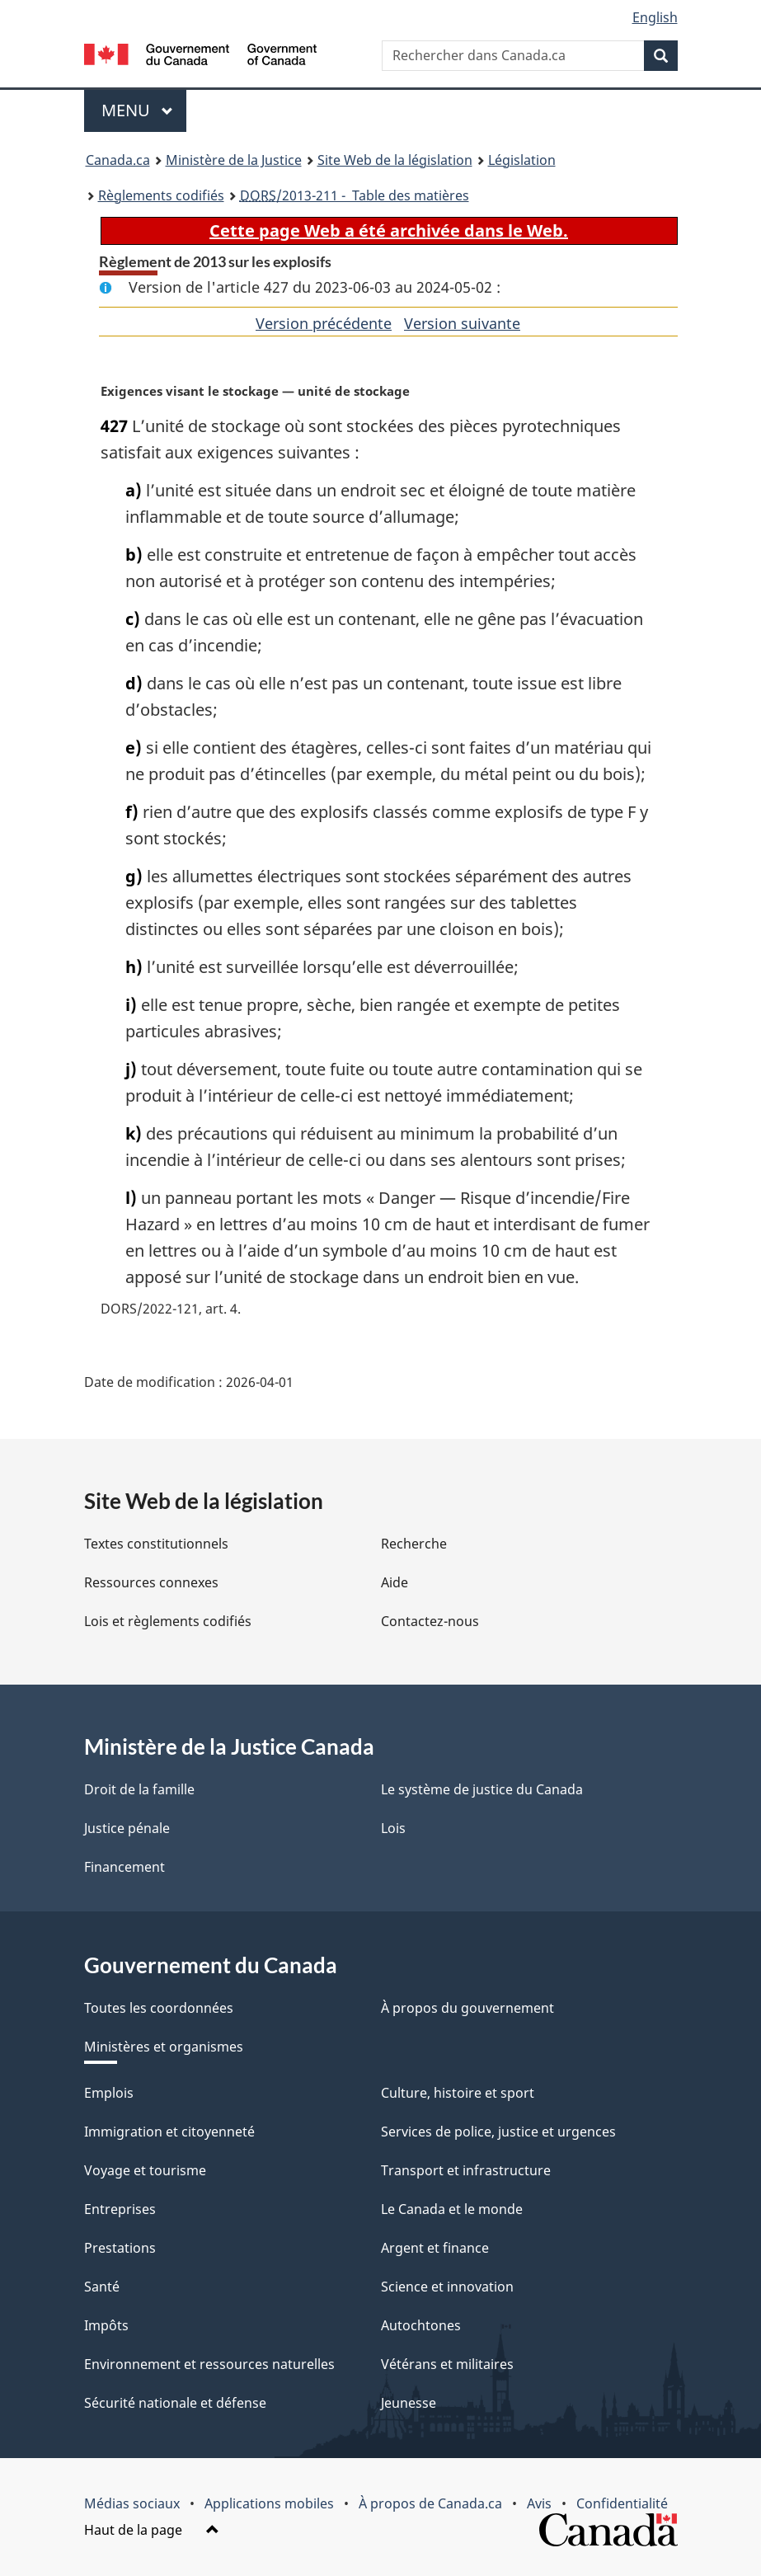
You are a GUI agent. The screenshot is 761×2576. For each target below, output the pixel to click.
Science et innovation (447, 2287)
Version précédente (324, 323)
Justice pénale (127, 1828)
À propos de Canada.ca (430, 2503)
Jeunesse (408, 2403)
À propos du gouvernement (467, 2008)
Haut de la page (151, 2530)
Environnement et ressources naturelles (209, 2364)
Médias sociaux (132, 2503)
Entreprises (120, 2209)
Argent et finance (435, 2248)
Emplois (109, 2093)
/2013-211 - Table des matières (354, 195)
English (655, 17)
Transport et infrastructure (466, 2170)
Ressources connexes (151, 1582)
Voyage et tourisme (145, 2170)
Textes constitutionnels (156, 1544)
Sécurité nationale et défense (175, 2403)
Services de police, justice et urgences (498, 2131)
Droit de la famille (139, 1789)
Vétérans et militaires (447, 2364)
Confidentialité (622, 2503)
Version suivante (462, 323)
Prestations (120, 2248)
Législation (522, 160)
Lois (393, 1828)
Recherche (414, 1544)
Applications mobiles (269, 2503)
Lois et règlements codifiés (167, 1621)
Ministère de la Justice (234, 160)
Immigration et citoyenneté (169, 2131)
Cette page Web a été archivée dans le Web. (388, 230)
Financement (124, 1867)
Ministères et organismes (163, 2047)
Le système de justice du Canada (482, 1789)
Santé (102, 2287)
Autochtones (421, 2325)
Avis (539, 2503)
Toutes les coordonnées (158, 2008)
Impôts (106, 2325)
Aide (394, 1582)
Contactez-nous (430, 1621)
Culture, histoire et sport (457, 2093)
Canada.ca (118, 160)
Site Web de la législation (394, 160)
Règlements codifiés (161, 195)
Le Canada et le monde (452, 2209)
